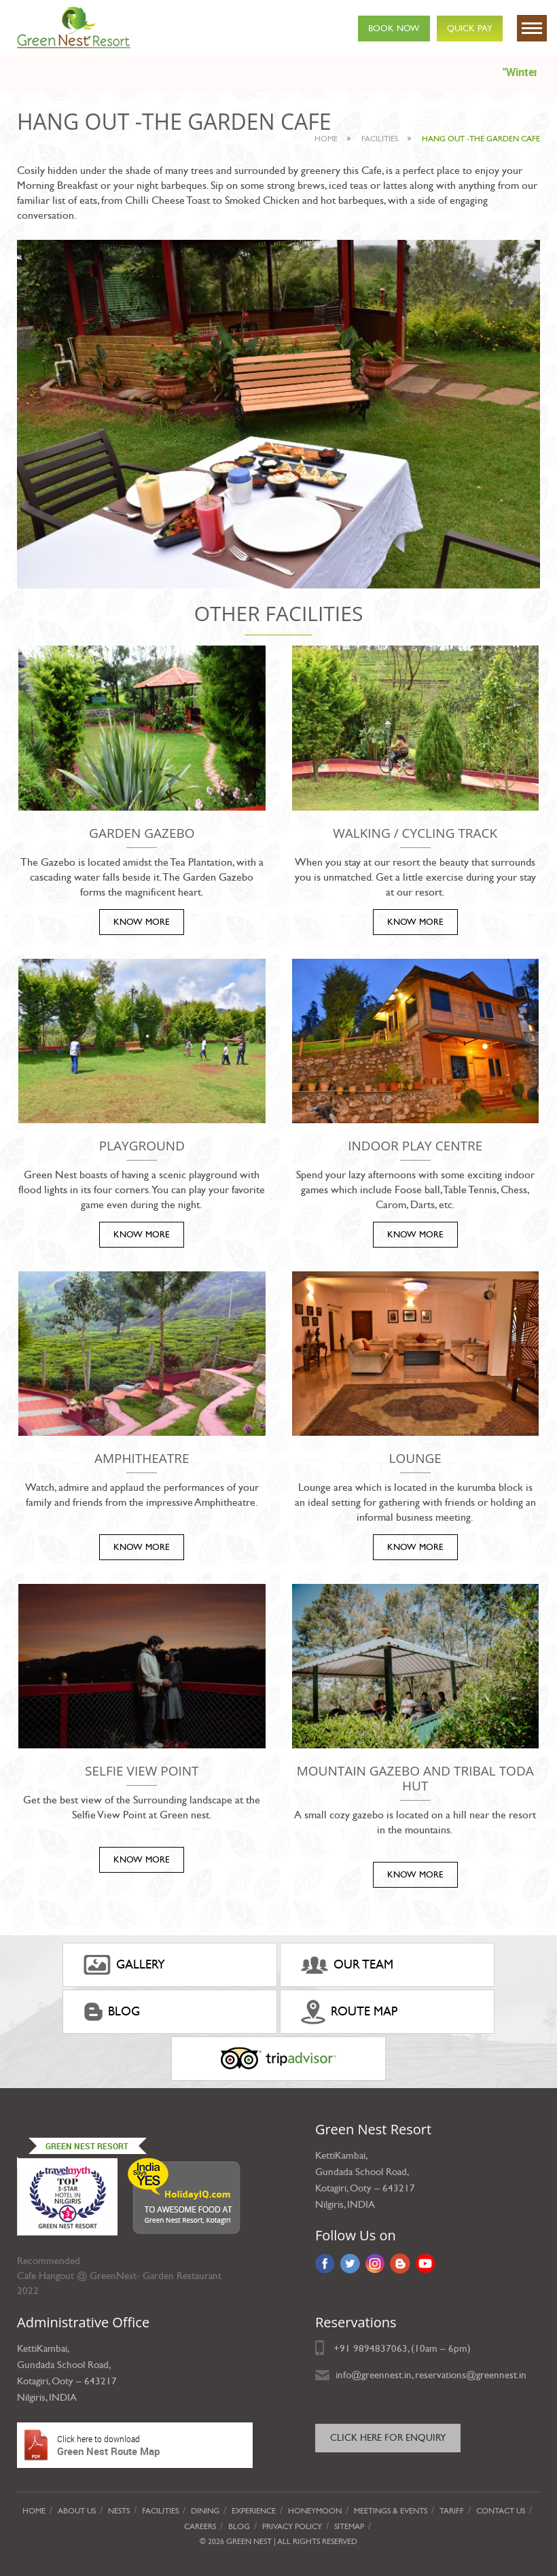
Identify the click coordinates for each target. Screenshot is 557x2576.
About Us (77, 2511)
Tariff (451, 2511)
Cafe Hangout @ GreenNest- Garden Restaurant (119, 2276)
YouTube (425, 2263)
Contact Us (500, 2511)
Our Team (347, 1965)
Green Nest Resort (87, 2145)
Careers (200, 2526)
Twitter (350, 2263)
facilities (379, 138)
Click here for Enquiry (388, 2437)
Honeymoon (315, 2511)
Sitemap (349, 2526)
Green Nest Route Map (135, 2445)
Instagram (374, 2263)
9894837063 (380, 2348)
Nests (119, 2511)
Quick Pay (469, 28)
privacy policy (292, 2526)
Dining (205, 2511)
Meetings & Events (390, 2511)
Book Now (394, 28)
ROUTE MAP (349, 2012)
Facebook (325, 2263)
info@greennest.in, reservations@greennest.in (431, 2375)
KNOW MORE (141, 922)
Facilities (160, 2511)
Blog (112, 2012)
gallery (124, 1965)
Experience (254, 2511)
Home (326, 138)
